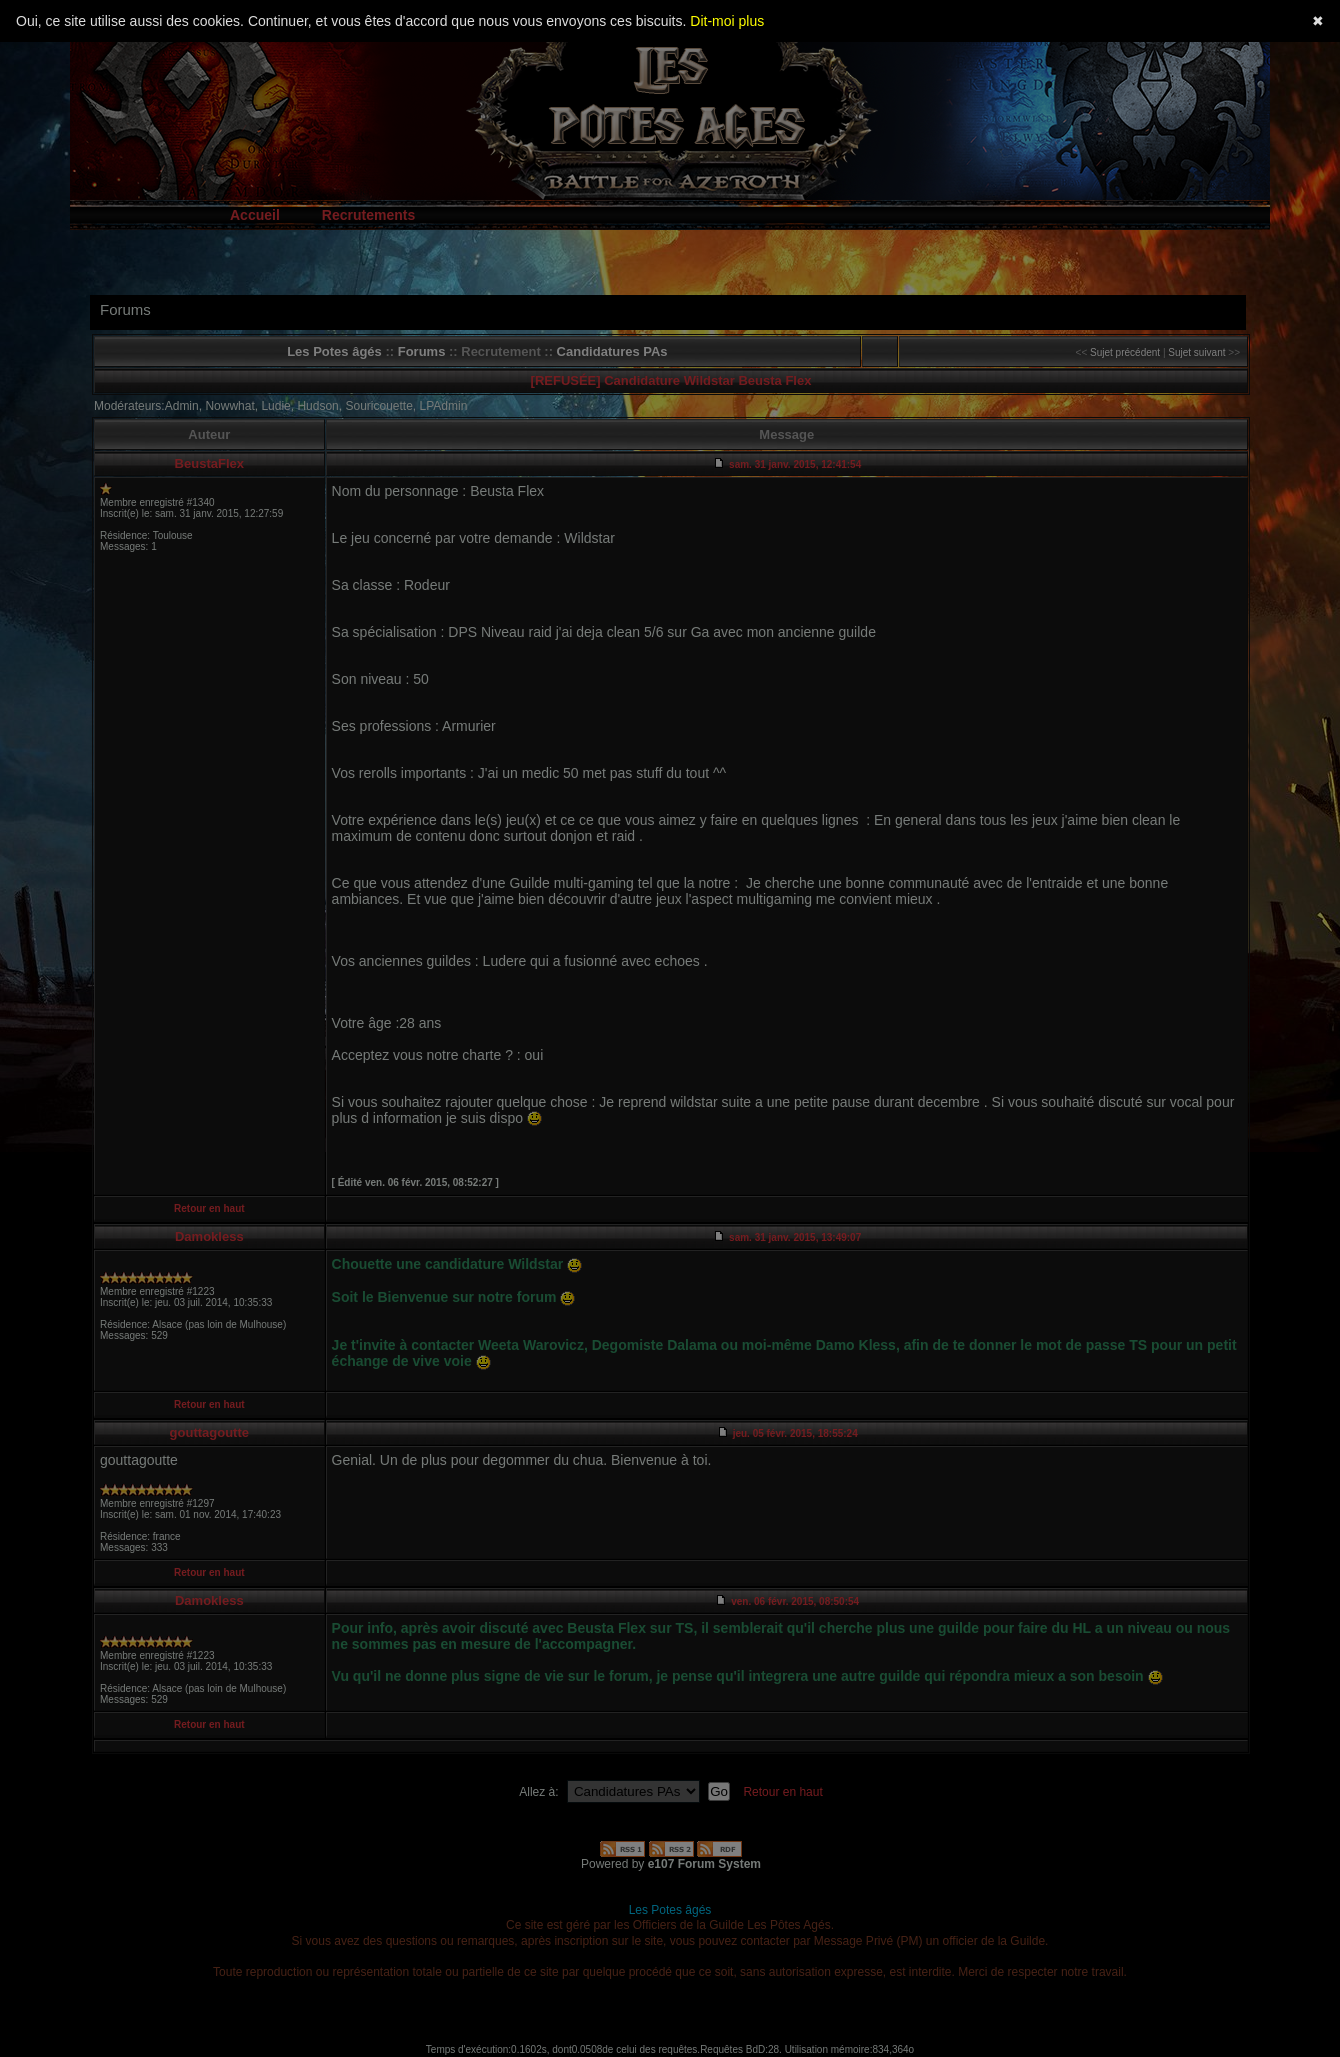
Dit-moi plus (727, 21)
